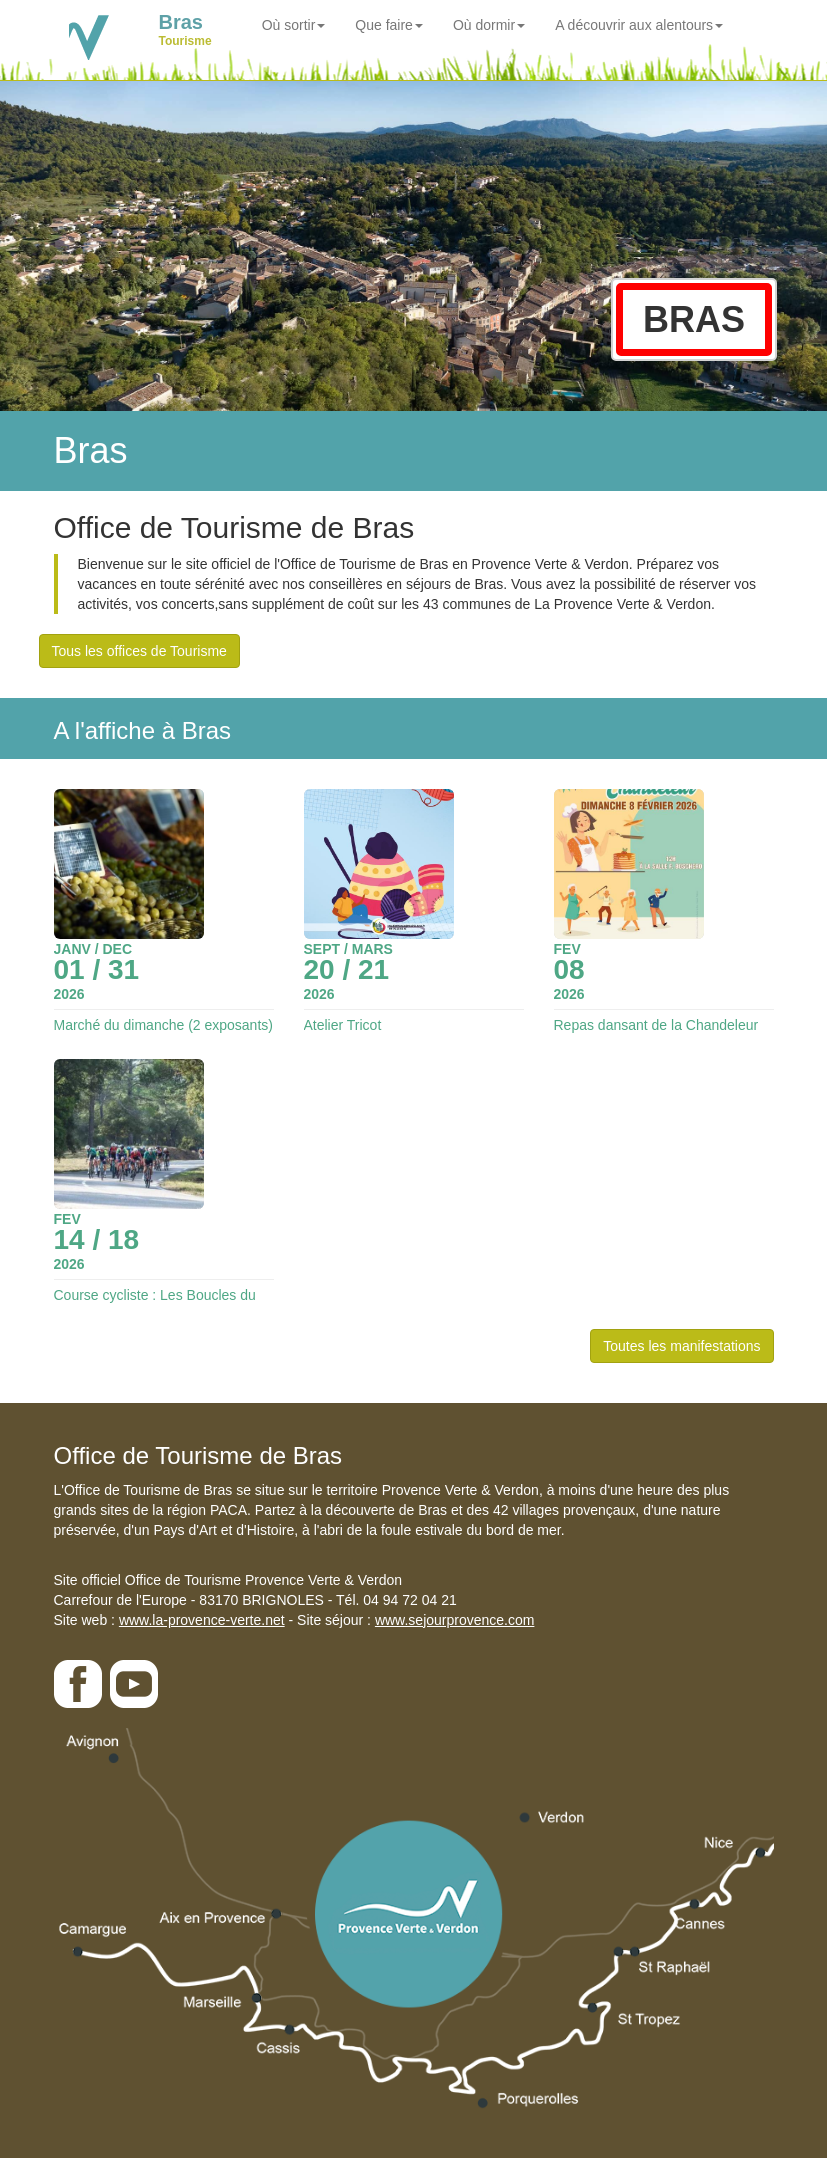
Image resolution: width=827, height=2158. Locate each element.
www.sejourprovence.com (455, 1620)
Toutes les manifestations (681, 1346)
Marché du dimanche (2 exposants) (163, 1025)
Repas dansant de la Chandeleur (656, 1025)
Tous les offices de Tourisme (139, 651)
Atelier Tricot (343, 1025)
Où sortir (294, 25)
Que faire (389, 25)
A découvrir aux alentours (639, 25)
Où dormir (489, 25)
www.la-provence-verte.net (202, 1620)
